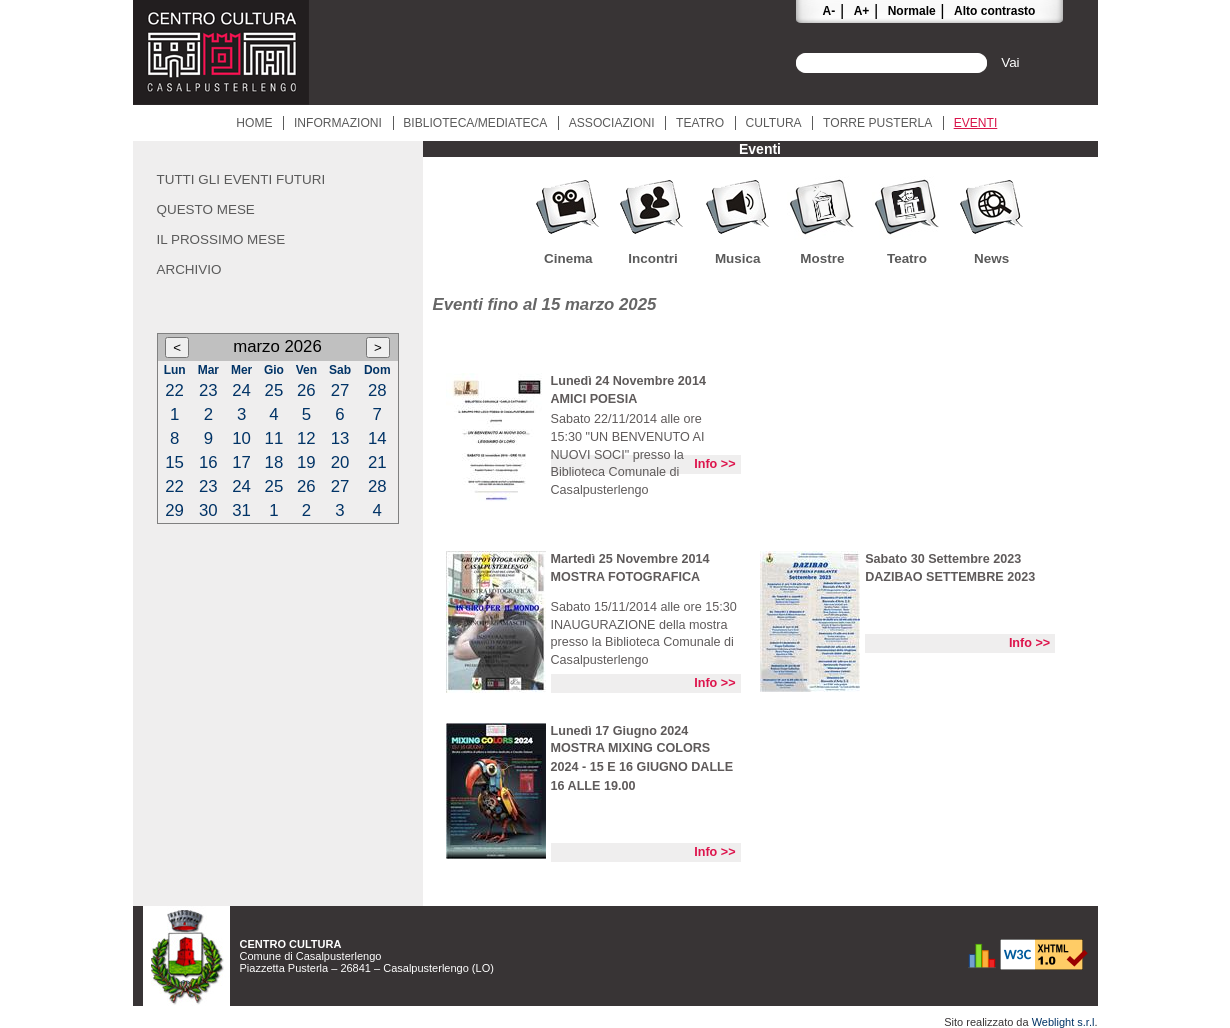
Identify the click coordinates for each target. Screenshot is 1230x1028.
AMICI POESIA (594, 399)
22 (174, 390)
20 (340, 462)
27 (340, 390)
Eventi (976, 123)
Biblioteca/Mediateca (475, 123)
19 (306, 462)
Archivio (189, 269)
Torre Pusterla (877, 123)
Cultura (774, 123)
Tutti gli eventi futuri (241, 179)
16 (208, 462)
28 (377, 390)
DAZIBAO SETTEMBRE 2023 (950, 577)
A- (829, 11)
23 (208, 390)
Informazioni (338, 123)
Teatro (700, 123)
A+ (862, 11)
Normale (912, 11)
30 (208, 510)
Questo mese (206, 209)
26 (306, 390)
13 (340, 438)
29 (174, 510)
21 (377, 462)
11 (274, 438)
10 (241, 438)
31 (241, 510)
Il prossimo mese (221, 239)
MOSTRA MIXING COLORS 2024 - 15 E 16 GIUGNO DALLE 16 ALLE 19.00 (642, 767)
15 (174, 462)
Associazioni (612, 123)
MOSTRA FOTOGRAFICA (626, 577)
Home (254, 123)
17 (241, 462)
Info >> (714, 464)
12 (306, 438)
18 (274, 462)
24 (241, 390)
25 (274, 390)
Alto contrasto (994, 11)
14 (377, 438)
